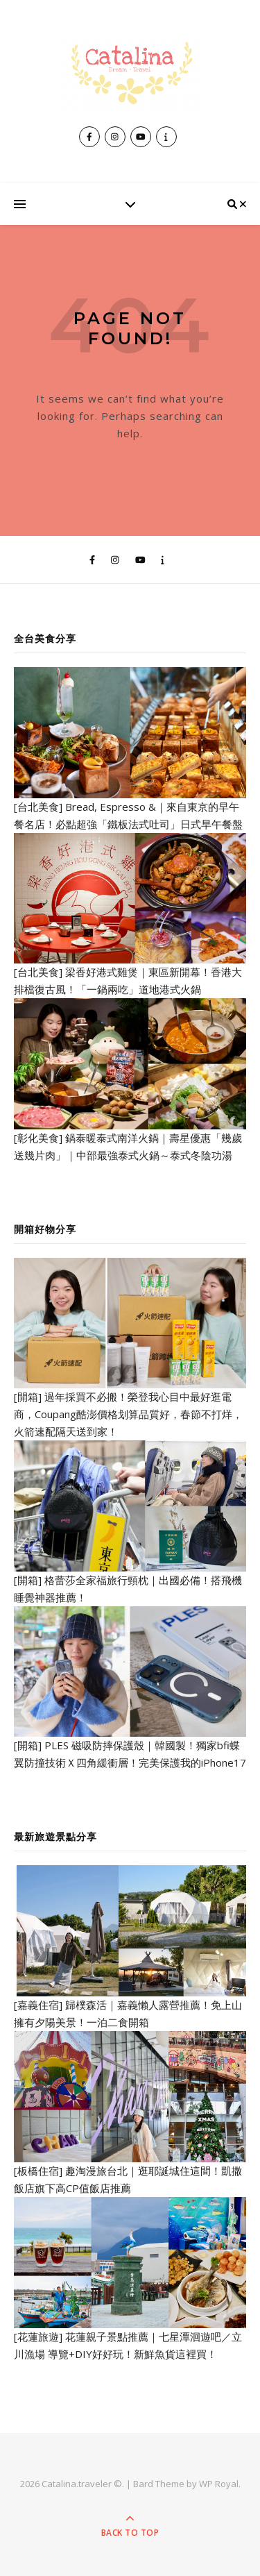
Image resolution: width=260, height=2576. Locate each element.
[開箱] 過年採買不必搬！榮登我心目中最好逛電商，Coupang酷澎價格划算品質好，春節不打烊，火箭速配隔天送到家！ (128, 1414)
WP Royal (219, 2483)
